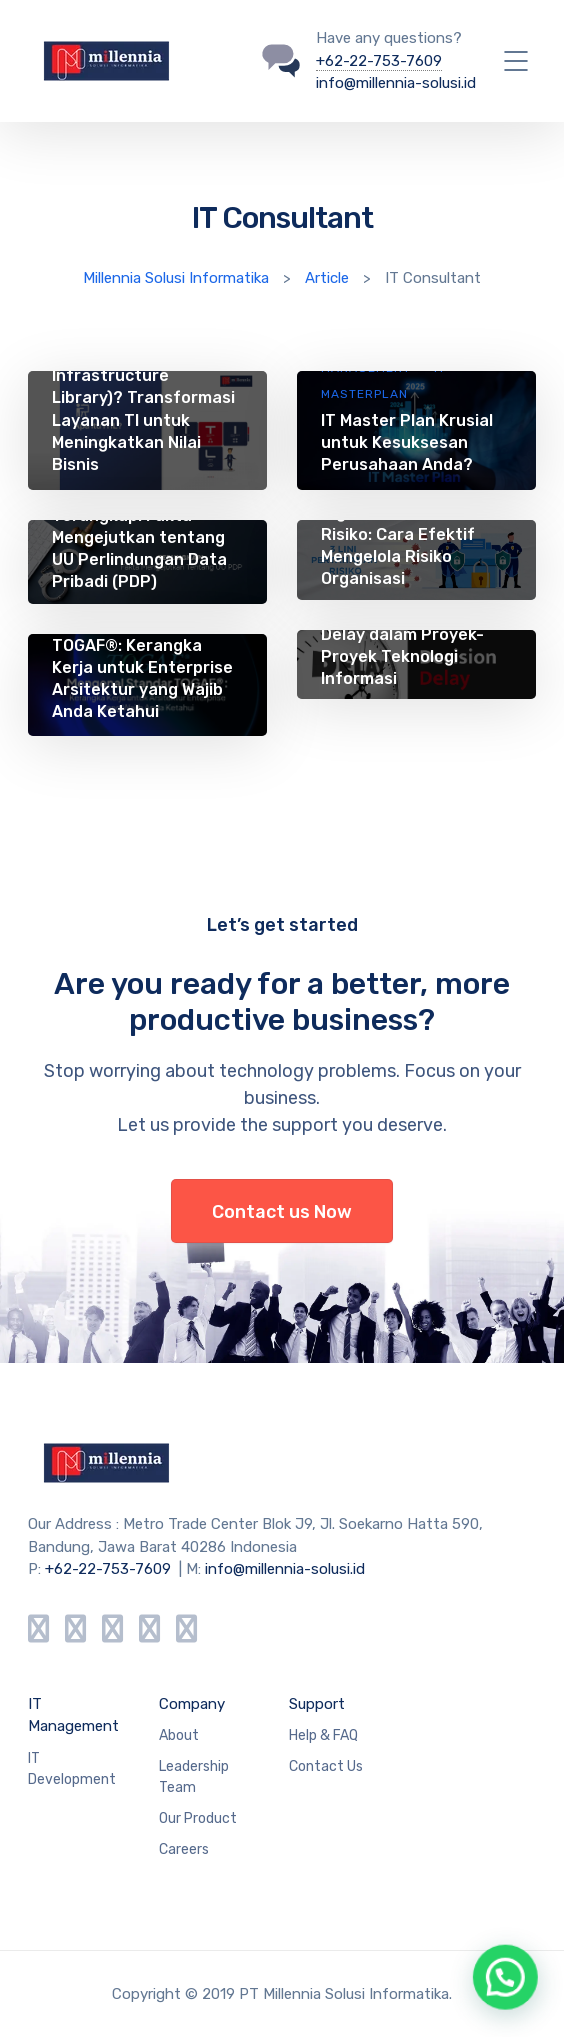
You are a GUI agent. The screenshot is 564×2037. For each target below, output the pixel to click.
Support (317, 1704)
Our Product (198, 1818)
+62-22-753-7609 (379, 61)
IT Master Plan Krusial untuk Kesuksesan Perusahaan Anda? (407, 442)
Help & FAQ (323, 1735)
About (179, 1735)
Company (192, 1704)
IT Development (72, 1769)
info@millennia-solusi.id (396, 83)
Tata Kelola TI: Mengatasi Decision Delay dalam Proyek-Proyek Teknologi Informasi (402, 635)
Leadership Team (194, 1777)
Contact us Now (282, 1212)
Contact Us (326, 1766)
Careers (184, 1849)
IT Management (73, 1715)
